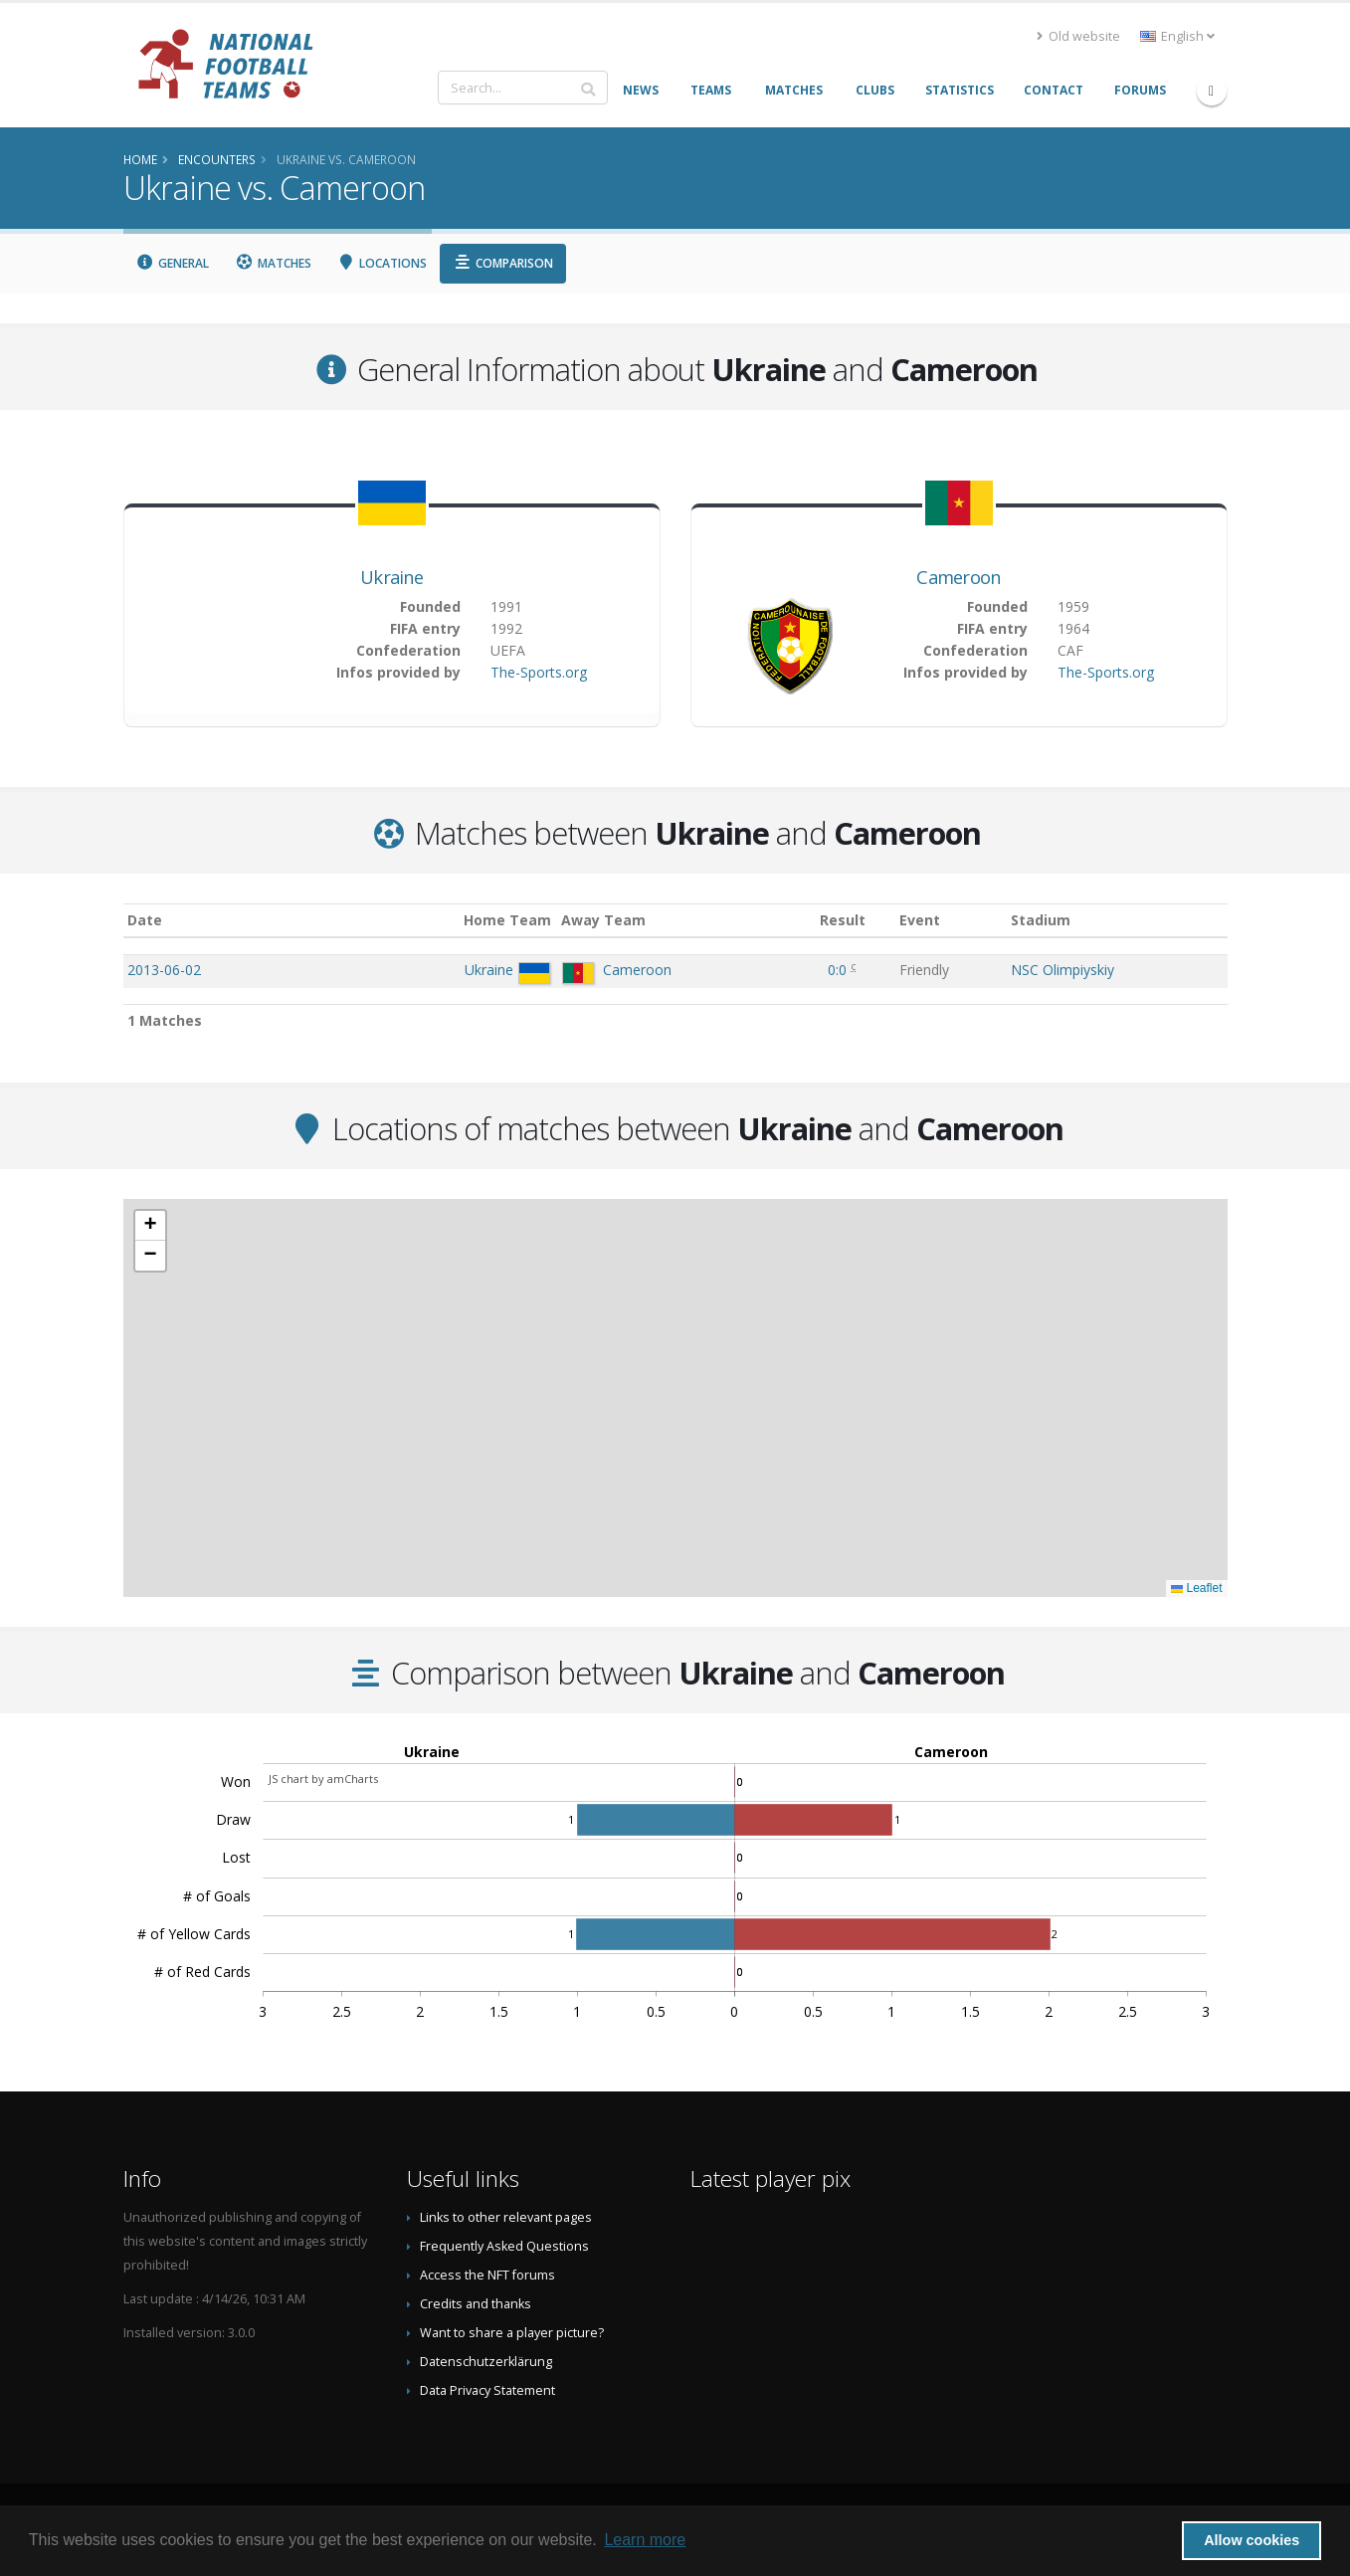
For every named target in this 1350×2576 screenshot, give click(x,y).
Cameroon (958, 577)
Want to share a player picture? (512, 2332)
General (173, 263)
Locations (382, 263)
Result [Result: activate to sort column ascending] (843, 919)
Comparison (503, 263)
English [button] (1177, 36)
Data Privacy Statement (487, 2390)
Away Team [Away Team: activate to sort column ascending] (603, 919)
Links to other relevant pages (506, 2217)
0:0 (839, 969)
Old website (1078, 36)
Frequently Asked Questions (504, 2246)
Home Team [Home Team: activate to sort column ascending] (507, 919)
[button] (150, 1226)
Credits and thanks (475, 2303)
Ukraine (391, 577)
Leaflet (1196, 1588)
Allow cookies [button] (1251, 2540)
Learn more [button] (644, 2539)
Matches (273, 263)
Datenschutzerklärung (486, 2361)
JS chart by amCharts (323, 1778)
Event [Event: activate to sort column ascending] (919, 919)
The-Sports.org (538, 672)
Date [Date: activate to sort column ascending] (144, 919)
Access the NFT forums (487, 2275)
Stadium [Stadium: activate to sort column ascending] (1040, 919)
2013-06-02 (164, 969)
